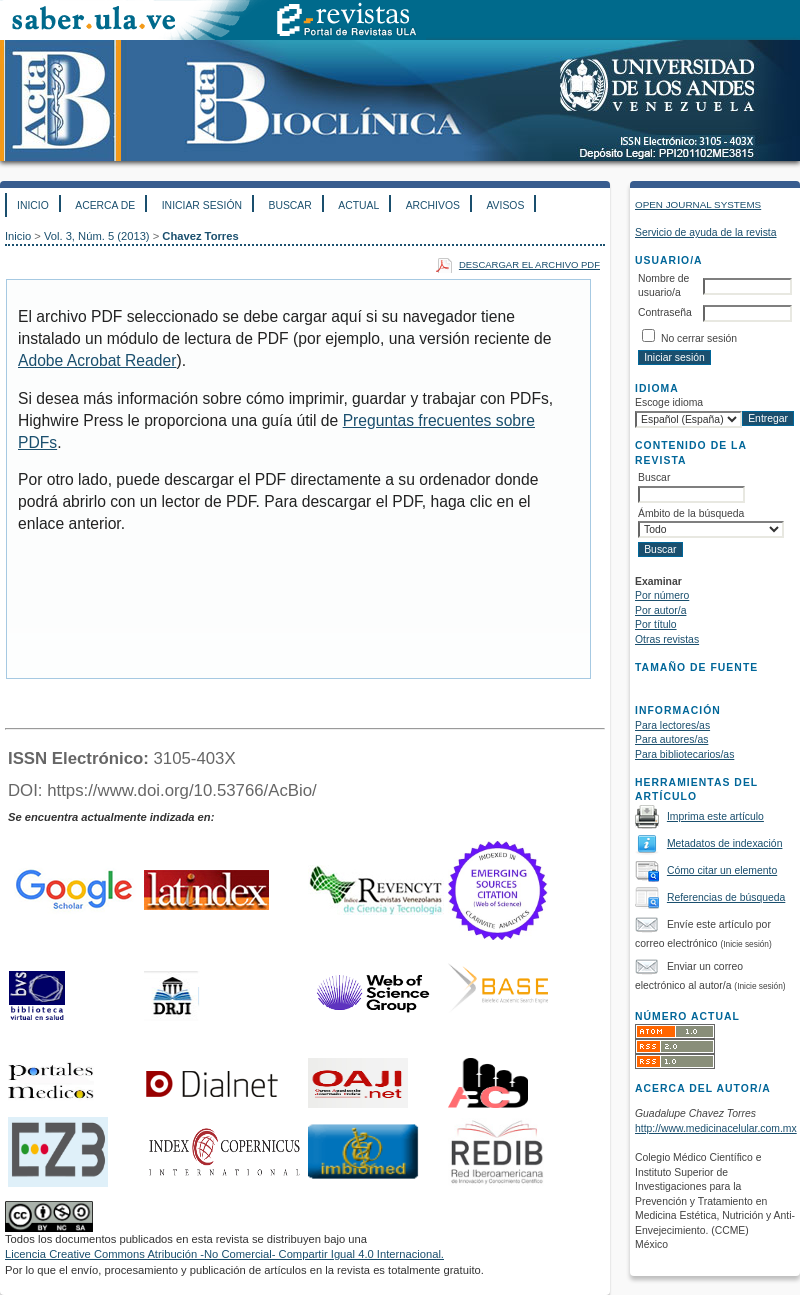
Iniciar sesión (202, 205)
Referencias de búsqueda (726, 897)
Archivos (433, 205)
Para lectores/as (672, 725)
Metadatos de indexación (725, 843)
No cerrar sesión (699, 338)
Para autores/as (671, 739)
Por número (662, 595)
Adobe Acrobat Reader (97, 360)
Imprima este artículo (715, 816)
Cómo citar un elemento (722, 870)
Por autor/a (660, 610)
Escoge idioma (669, 402)
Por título (656, 624)
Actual (358, 205)
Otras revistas (667, 639)
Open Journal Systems (698, 204)
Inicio (33, 205)
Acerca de (105, 205)
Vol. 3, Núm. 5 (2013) (97, 236)
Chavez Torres (200, 236)
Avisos (505, 205)
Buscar (289, 205)
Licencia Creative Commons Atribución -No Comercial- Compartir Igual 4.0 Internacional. (224, 1254)
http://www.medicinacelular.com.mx (716, 1128)
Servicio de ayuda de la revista (706, 232)
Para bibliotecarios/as (684, 754)
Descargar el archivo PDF (529, 264)
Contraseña (665, 312)
